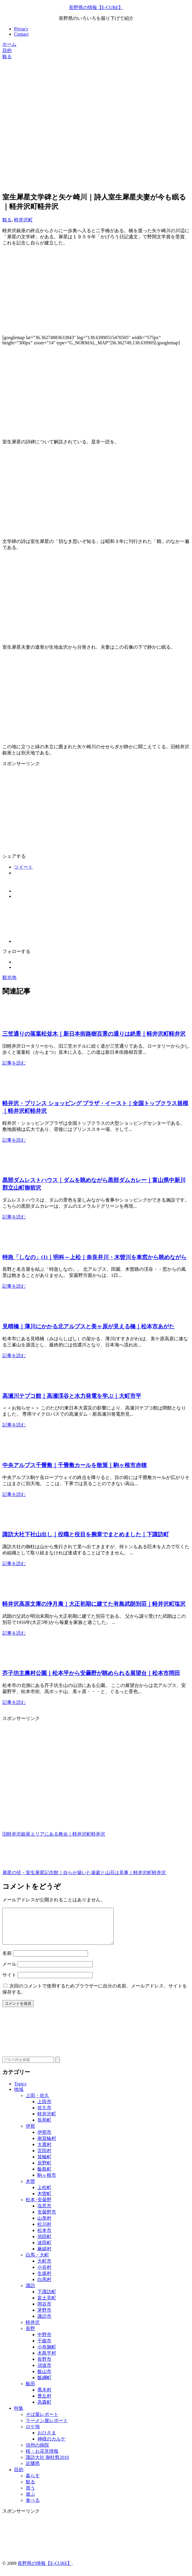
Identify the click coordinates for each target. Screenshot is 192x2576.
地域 (18, 2096)
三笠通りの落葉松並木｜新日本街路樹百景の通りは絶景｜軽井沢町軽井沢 (94, 1034)
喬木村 (44, 2396)
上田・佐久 (37, 2102)
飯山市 (44, 2378)
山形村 (44, 2225)
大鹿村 (44, 2151)
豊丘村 (44, 2402)
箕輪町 (44, 2163)
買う (30, 2494)
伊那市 (44, 2139)
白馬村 (44, 2286)
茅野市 (44, 2317)
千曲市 (44, 2347)
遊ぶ (30, 2501)
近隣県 (33, 2470)
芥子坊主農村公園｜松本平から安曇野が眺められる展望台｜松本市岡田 (91, 1673)
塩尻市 (44, 2212)
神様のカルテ (51, 2445)
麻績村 (44, 2255)
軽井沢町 (23, 219)
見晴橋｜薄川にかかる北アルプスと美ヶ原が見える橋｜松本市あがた (88, 1326)
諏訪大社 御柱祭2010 (47, 2464)
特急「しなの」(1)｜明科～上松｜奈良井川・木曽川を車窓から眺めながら (94, 1257)
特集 (18, 2415)
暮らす (33, 2482)
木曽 (30, 2188)
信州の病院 (37, 2452)
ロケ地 (33, 2433)
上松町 (44, 2194)
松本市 (44, 2237)
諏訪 (30, 2292)
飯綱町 (44, 2384)
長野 (30, 2335)
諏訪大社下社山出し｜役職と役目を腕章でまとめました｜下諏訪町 (85, 1534)
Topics (20, 2090)
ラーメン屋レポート (47, 2427)
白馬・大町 (37, 2261)
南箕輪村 (46, 2145)
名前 (7, 1960)
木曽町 (44, 2200)
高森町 (44, 2409)
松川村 (44, 2231)
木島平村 (46, 2360)
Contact (21, 34)
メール (9, 1971)
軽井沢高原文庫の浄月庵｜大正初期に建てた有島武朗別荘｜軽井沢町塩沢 (94, 1604)
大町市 (44, 2268)
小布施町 (46, 2353)
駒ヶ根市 (46, 2182)
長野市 (44, 2366)
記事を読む (14, 1062)
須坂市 (44, 2372)
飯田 (30, 2390)
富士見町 (46, 2304)
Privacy (21, 28)
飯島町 (44, 2176)
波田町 (44, 2249)
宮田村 (44, 2157)
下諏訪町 (46, 2298)
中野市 (44, 2341)
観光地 (9, 977)
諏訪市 (44, 2323)
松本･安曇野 (38, 2206)
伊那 (30, 2133)
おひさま (46, 2439)
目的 (18, 2476)
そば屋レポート (42, 2421)
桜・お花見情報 (42, 2458)
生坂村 (44, 2280)
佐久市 (44, 2114)
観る (7, 219)
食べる (33, 2507)
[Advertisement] (96, 101)
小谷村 (44, 2274)
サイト (9, 1981)
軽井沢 (33, 2329)
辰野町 (44, 2169)
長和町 (44, 2126)
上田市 (44, 2108)
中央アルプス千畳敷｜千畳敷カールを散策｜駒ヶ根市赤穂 (74, 1465)
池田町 (44, 2243)
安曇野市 (46, 2218)
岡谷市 (44, 2310)
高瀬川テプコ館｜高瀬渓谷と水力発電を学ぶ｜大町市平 (71, 1396)
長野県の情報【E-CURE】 (96, 7)
